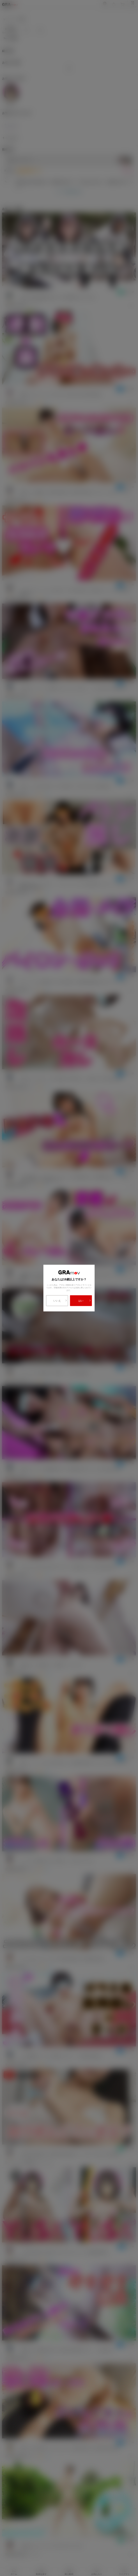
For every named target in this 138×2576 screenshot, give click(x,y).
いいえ (60, 1300)
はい (84, 1300)
